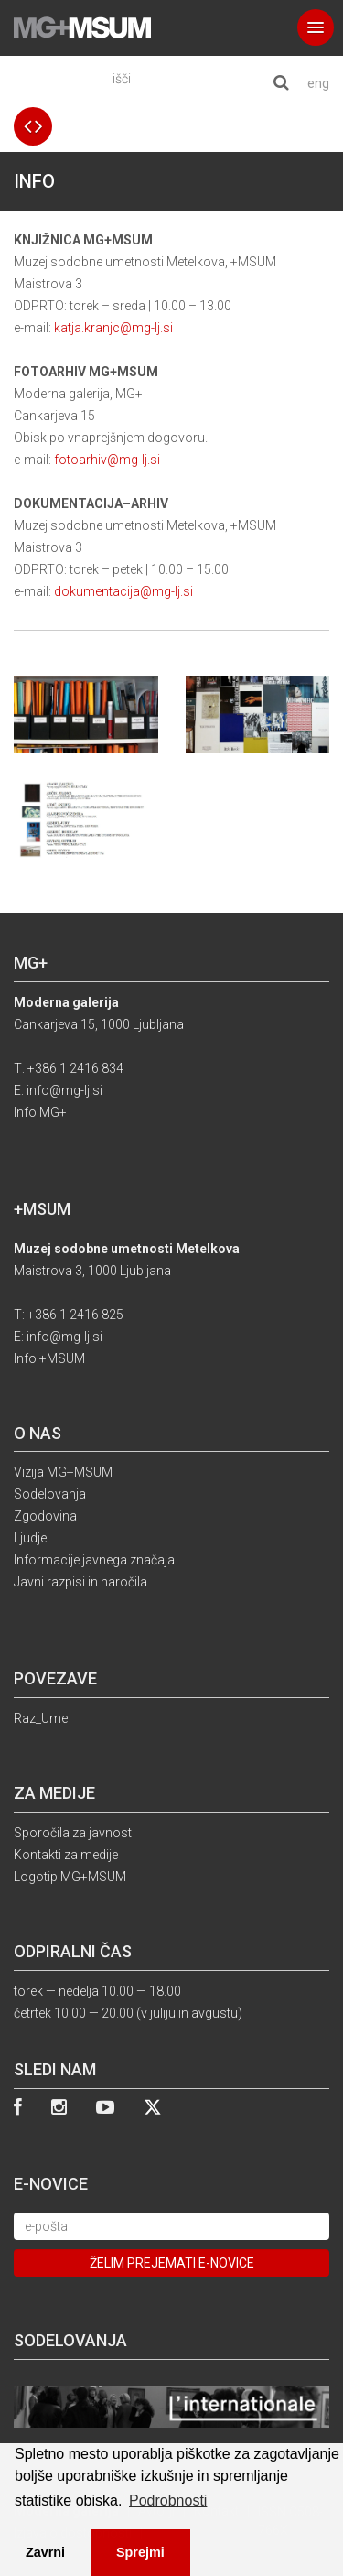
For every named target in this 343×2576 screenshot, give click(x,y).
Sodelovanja (50, 1494)
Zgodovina (45, 1516)
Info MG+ (40, 1112)
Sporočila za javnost (73, 1832)
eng (318, 83)
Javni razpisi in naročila (80, 1582)
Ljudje (30, 1538)
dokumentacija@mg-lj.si (123, 591)
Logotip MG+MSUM (70, 1876)
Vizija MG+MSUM (63, 1472)
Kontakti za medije (66, 1854)
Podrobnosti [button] (168, 2500)
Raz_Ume (41, 1718)
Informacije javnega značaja (94, 1560)
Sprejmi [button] (140, 2552)
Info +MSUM (49, 1358)
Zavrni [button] (45, 2552)
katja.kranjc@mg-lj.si (113, 327)
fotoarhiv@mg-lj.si (107, 459)
